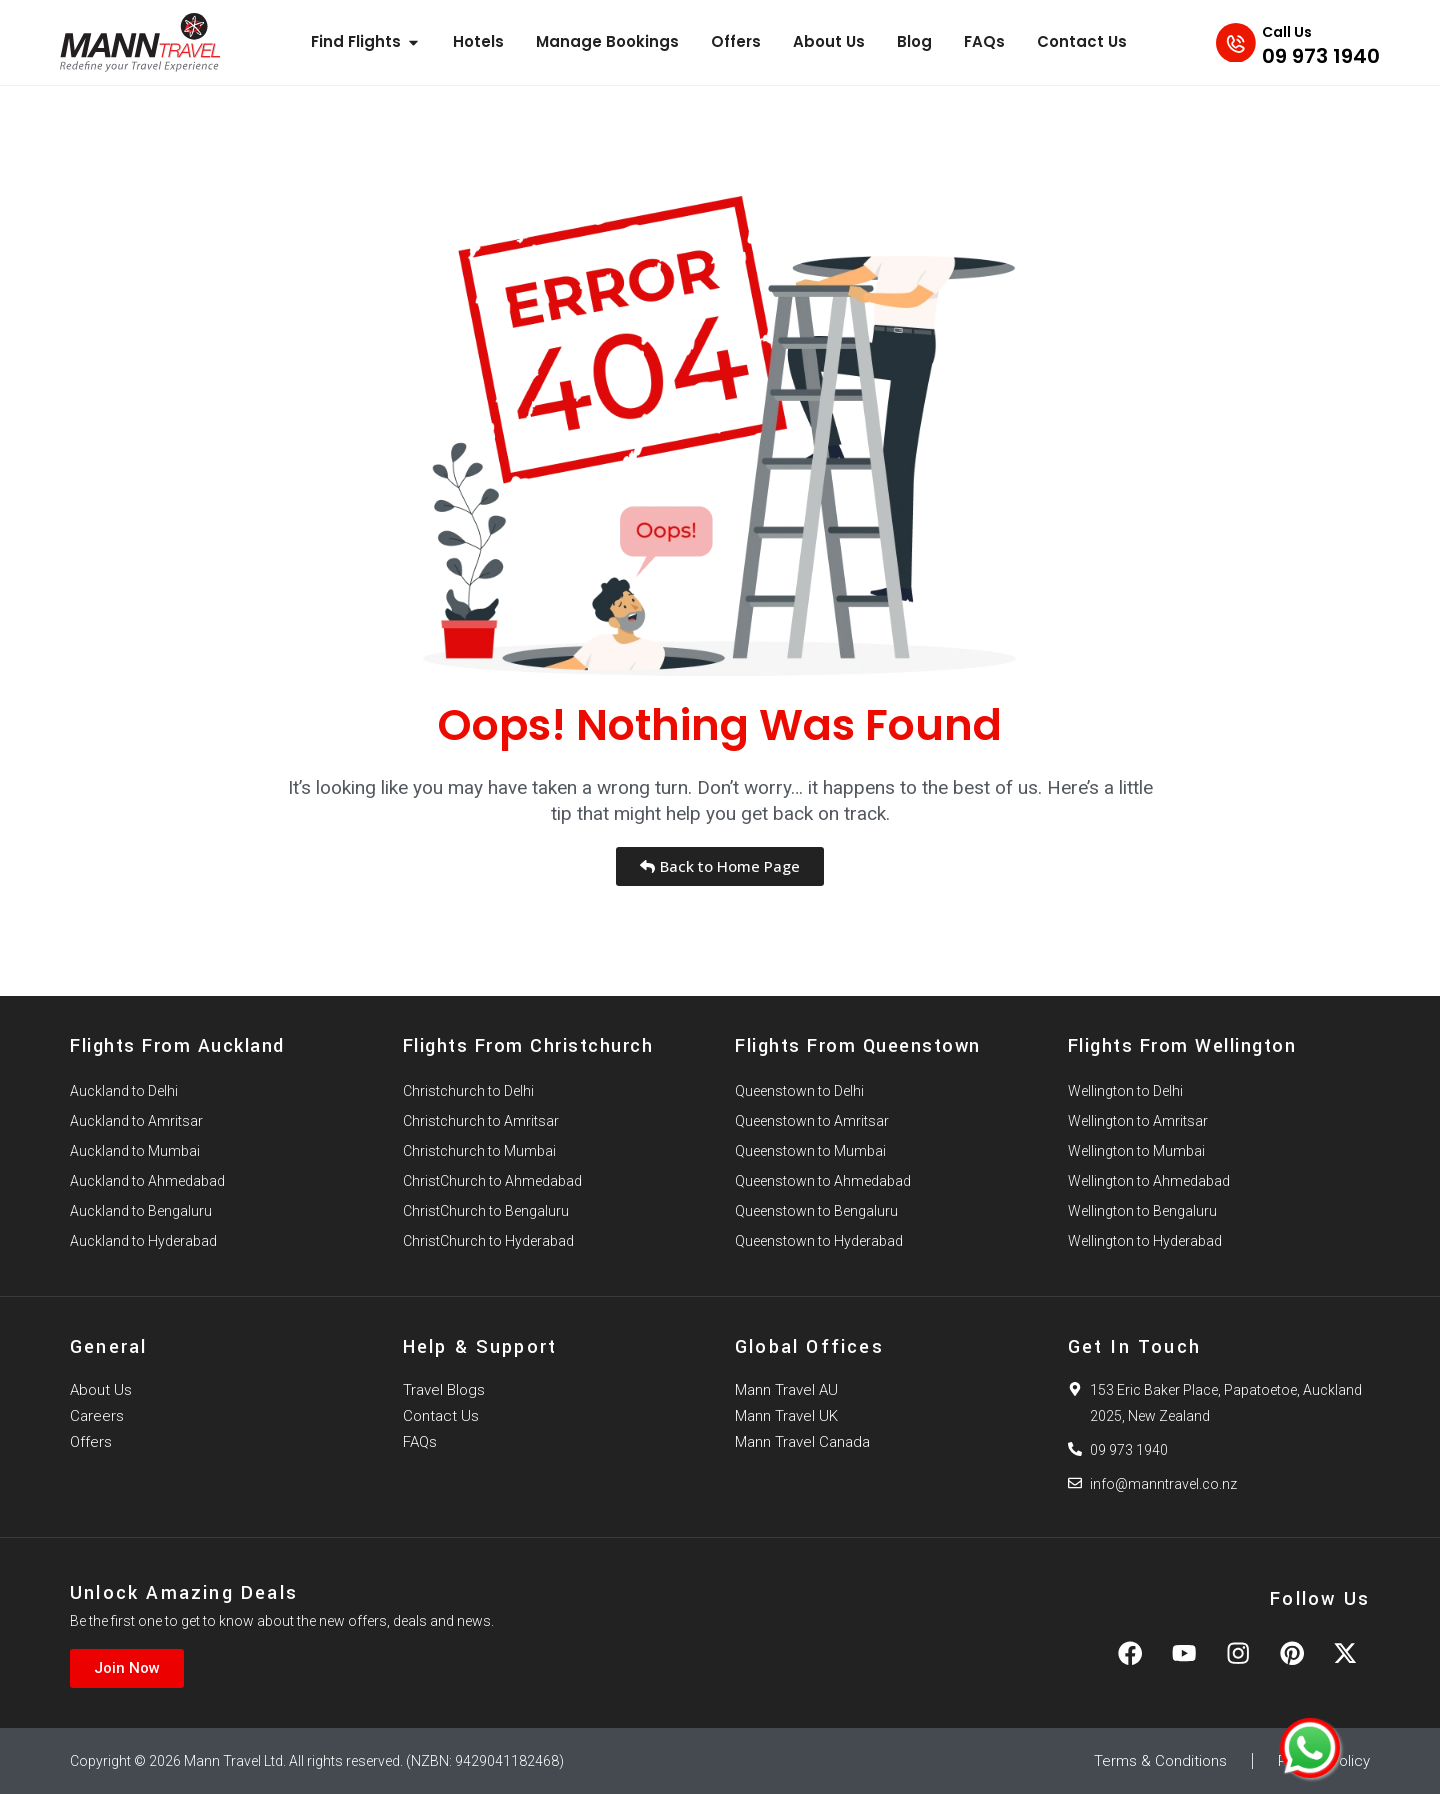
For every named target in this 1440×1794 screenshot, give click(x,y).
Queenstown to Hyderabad (819, 1241)
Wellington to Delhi (1125, 1091)
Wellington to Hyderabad (1145, 1241)
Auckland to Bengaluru (141, 1211)
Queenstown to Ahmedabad (823, 1181)
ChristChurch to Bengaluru (486, 1211)
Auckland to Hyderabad (143, 1241)
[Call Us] (1231, 42)
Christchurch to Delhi (468, 1091)
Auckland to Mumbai (135, 1151)
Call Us (1287, 32)
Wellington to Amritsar (1138, 1121)
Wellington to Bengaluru (1142, 1211)
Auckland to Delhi (124, 1091)
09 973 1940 (1321, 56)
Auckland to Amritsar (136, 1121)
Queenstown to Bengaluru (816, 1211)
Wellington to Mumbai (1136, 1151)
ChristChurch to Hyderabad (488, 1241)
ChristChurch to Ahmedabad (492, 1181)
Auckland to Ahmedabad (147, 1181)
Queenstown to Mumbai (810, 1151)
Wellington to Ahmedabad (1149, 1181)
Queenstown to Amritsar (812, 1121)
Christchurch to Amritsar (481, 1121)
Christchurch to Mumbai (479, 1151)
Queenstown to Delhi (799, 1091)
